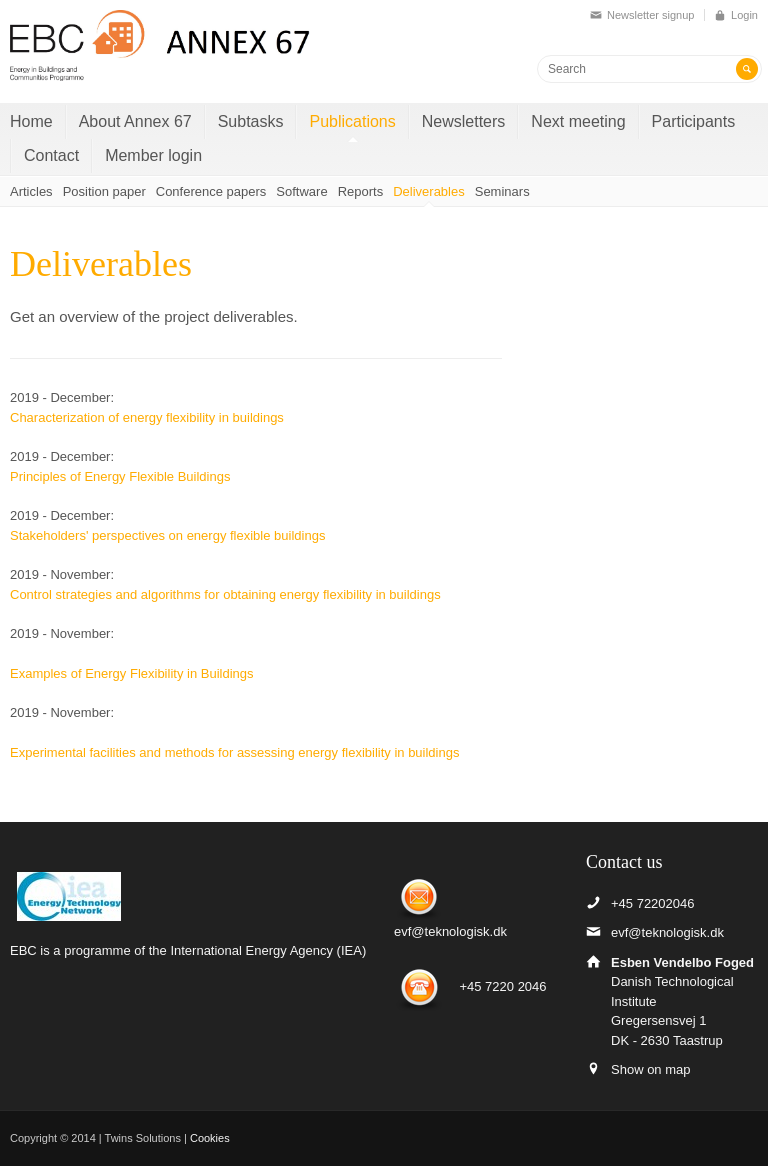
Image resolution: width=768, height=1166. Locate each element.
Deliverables (429, 191)
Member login (153, 155)
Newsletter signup (650, 15)
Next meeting (578, 121)
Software (301, 191)
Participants (694, 121)
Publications (352, 121)
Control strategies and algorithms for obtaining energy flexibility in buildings (225, 594)
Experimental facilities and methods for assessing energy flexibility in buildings (234, 752)
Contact (51, 155)
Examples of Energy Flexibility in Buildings (132, 673)
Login (744, 15)
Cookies (210, 1138)
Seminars (502, 191)
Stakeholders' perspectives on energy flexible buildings (167, 535)
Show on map (651, 1069)
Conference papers (211, 191)
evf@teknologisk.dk (450, 931)
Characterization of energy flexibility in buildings (147, 417)
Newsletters (464, 121)
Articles (31, 191)
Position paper (104, 191)
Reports (361, 191)
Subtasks (251, 121)
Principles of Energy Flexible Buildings (122, 476)
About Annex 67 (135, 121)
